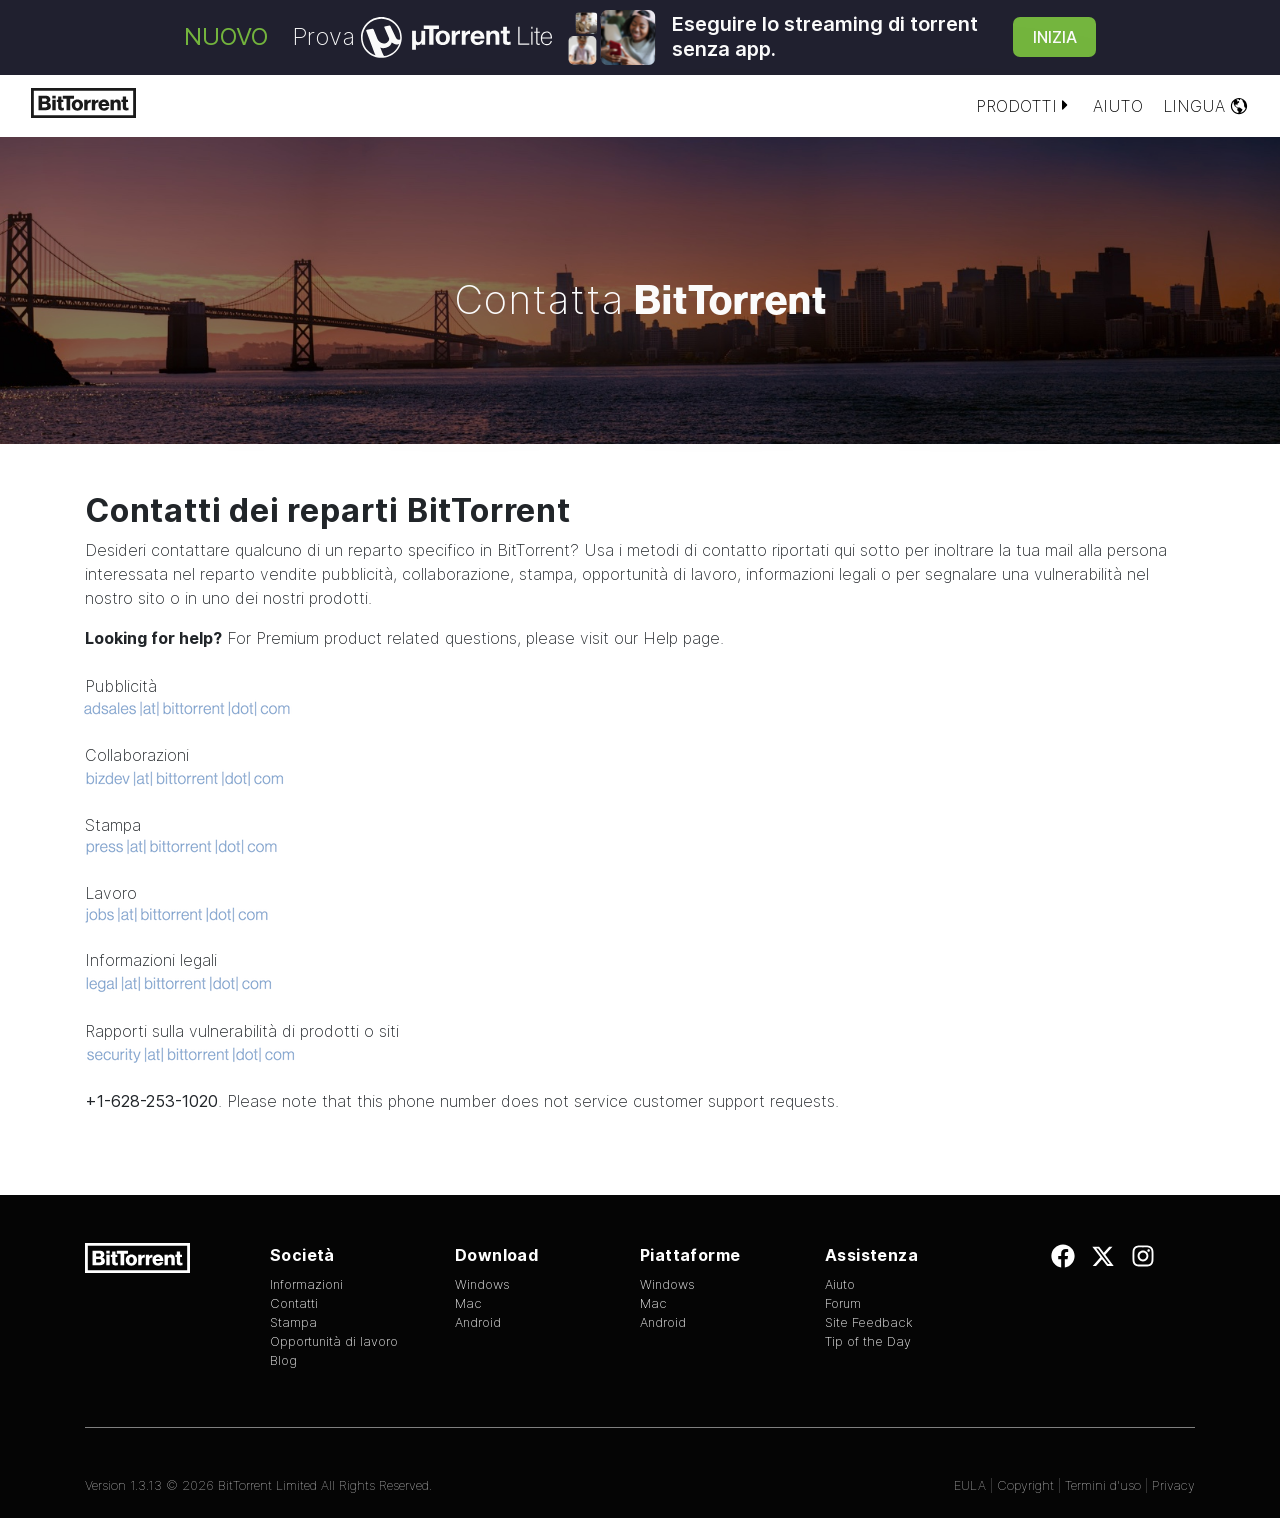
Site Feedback (869, 1322)
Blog (283, 1360)
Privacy (1173, 1485)
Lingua (1206, 106)
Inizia (1055, 37)
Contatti (294, 1303)
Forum (843, 1303)
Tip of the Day (868, 1341)
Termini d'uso (1103, 1485)
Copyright (1025, 1485)
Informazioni (306, 1284)
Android (478, 1322)
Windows (482, 1284)
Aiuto (1118, 106)
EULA (970, 1485)
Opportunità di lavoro (334, 1341)
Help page (681, 638)
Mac (468, 1303)
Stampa (293, 1322)
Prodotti (1024, 106)
